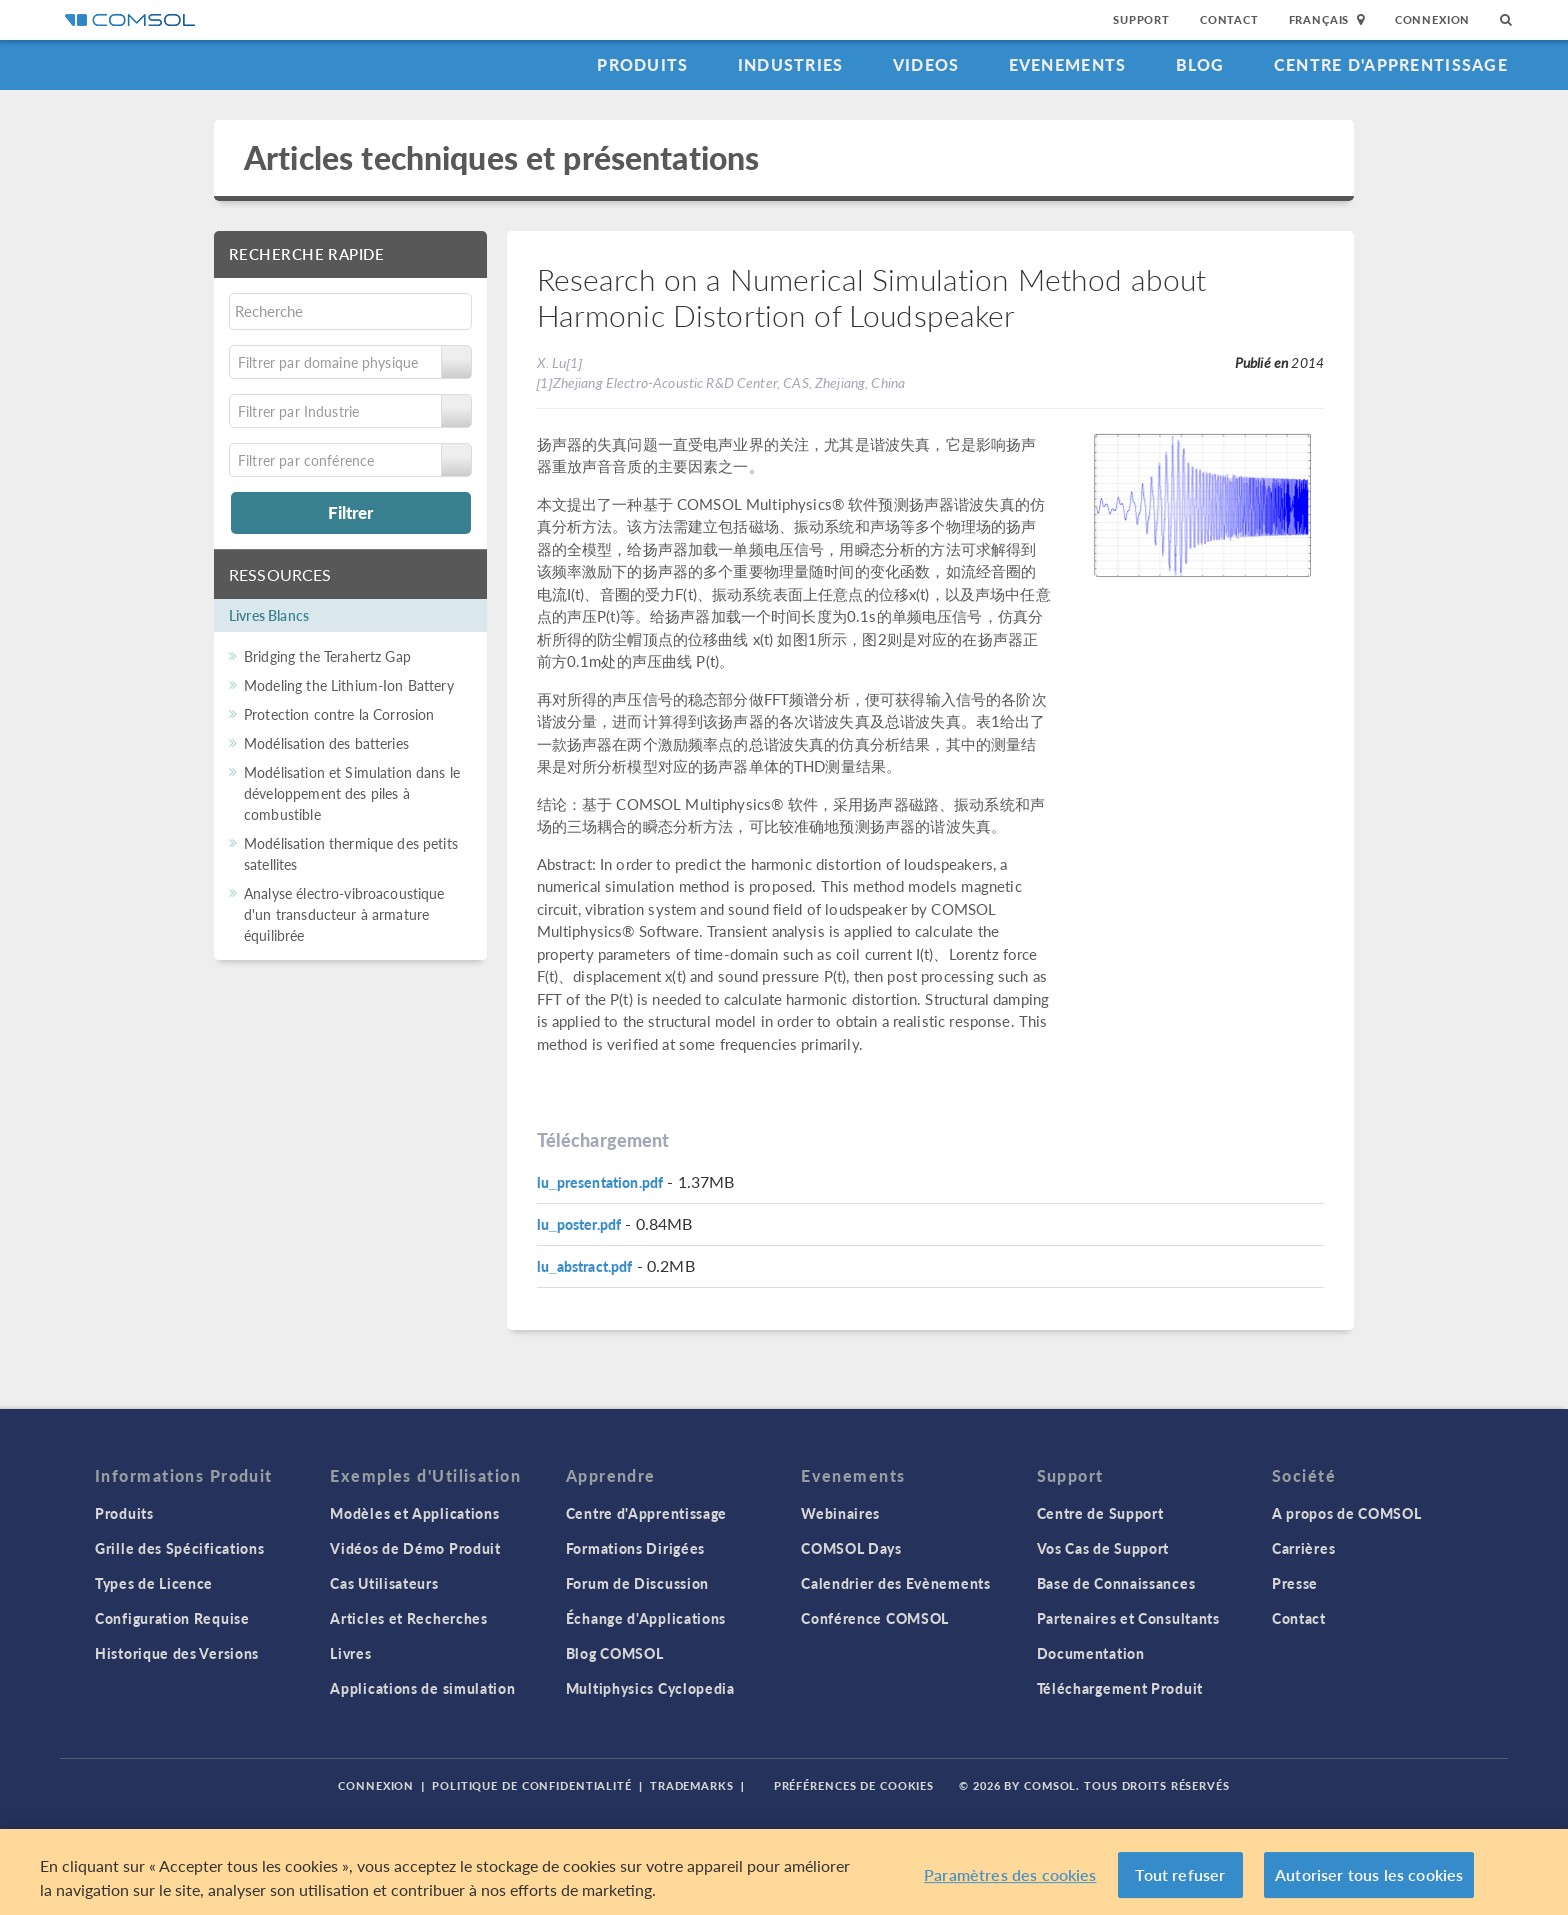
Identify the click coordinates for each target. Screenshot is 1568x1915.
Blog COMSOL (615, 1653)
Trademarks (692, 1785)
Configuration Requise (172, 1618)
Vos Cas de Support (1103, 1548)
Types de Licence (154, 1583)
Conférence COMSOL (875, 1618)
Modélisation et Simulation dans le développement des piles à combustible (352, 793)
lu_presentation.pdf (600, 1182)
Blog (1200, 64)
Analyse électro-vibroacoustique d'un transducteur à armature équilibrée (344, 914)
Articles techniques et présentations (501, 157)
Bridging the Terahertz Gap (327, 656)
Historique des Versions (177, 1653)
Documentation (1091, 1653)
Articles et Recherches (408, 1618)
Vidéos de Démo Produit (415, 1548)
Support (1141, 19)
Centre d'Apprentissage (1391, 64)
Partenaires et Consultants (1128, 1618)
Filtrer (350, 512)
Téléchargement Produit (1120, 1688)
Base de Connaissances (1116, 1583)
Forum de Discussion (637, 1583)
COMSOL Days (851, 1548)
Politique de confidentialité (532, 1785)
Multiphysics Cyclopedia (650, 1688)
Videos (926, 64)
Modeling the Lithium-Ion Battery (349, 685)
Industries (791, 64)
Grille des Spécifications (180, 1548)
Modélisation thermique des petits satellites (351, 853)
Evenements (1068, 64)
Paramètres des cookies (1010, 1874)
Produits (642, 64)
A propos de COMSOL (1347, 1513)
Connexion (1432, 19)
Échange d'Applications (646, 1618)
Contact (1229, 19)
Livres (350, 1653)
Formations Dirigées (635, 1548)
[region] (784, 1872)
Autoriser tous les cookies (1369, 1874)
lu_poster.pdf (579, 1224)
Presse (1295, 1583)
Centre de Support (1100, 1513)
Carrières (1303, 1548)
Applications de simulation (422, 1688)
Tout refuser (1180, 1874)
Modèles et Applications (414, 1513)
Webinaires (840, 1513)
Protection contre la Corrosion (339, 714)
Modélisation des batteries (326, 743)
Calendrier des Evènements (896, 1583)
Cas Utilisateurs (384, 1583)
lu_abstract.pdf (585, 1266)
